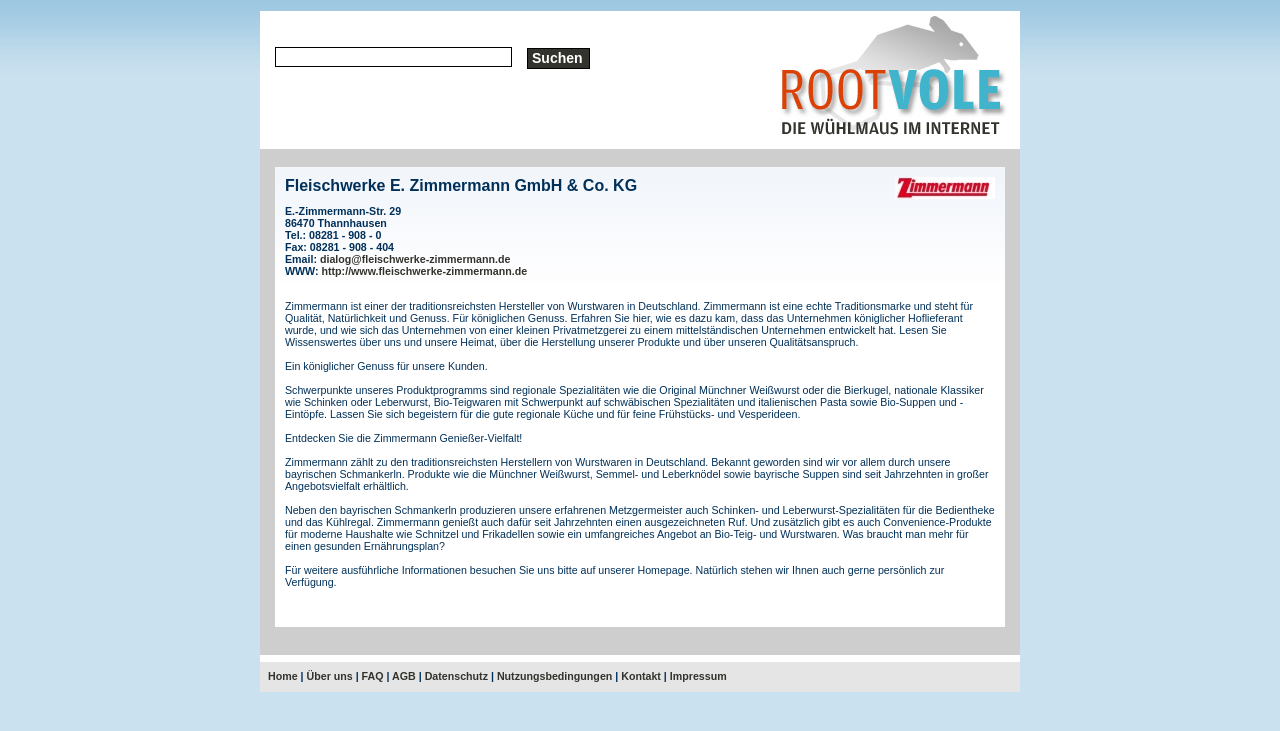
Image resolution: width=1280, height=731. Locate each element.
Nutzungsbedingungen (554, 676)
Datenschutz (456, 676)
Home (283, 676)
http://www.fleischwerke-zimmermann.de (425, 271)
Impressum (698, 676)
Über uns (330, 676)
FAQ (373, 676)
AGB (404, 676)
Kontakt (641, 676)
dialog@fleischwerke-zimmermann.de (415, 259)
